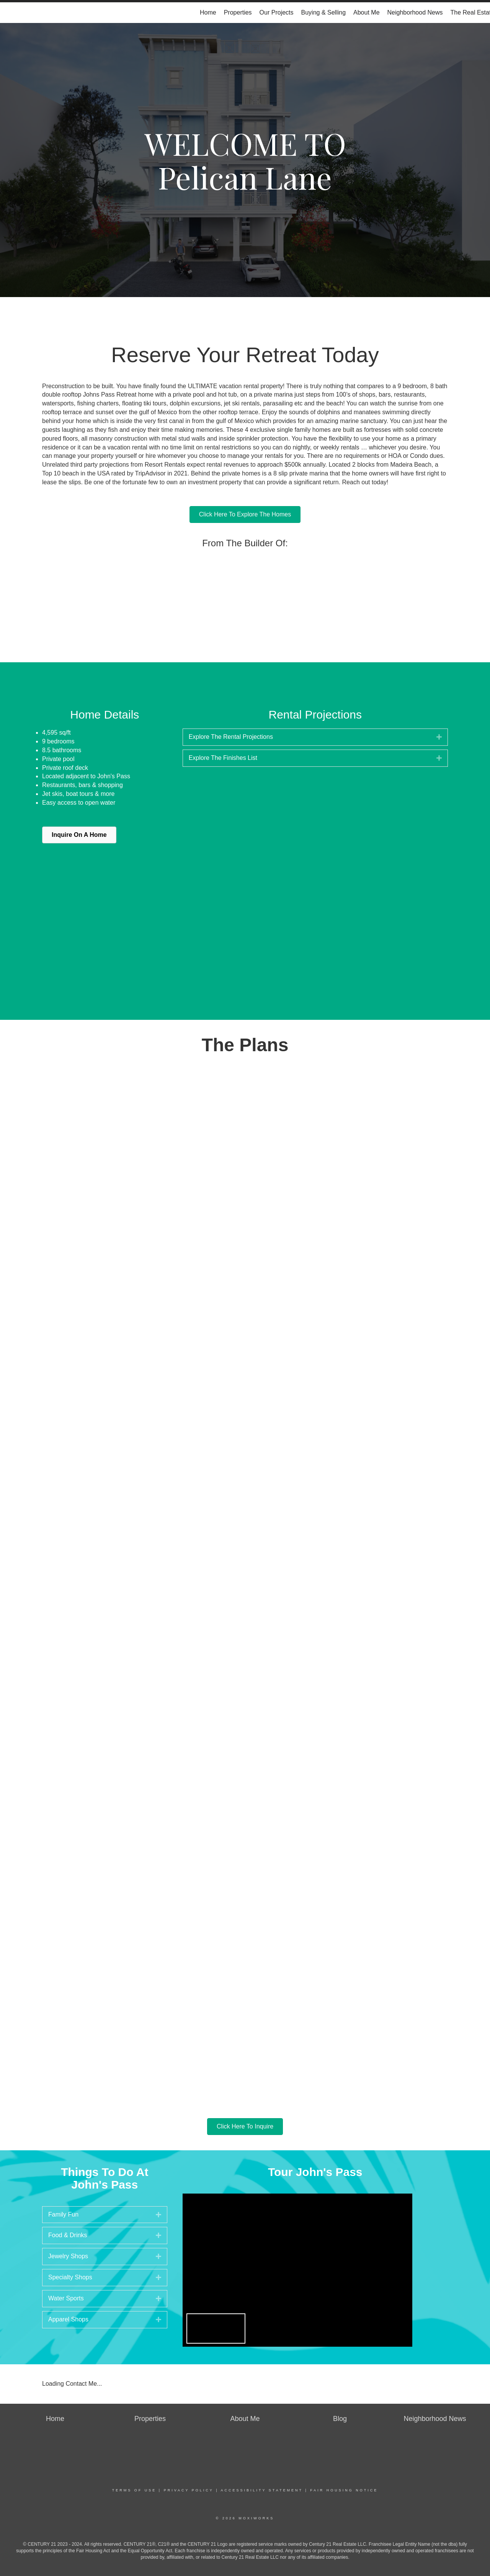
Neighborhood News (415, 12)
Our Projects (277, 12)
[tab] (315, 737)
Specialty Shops (70, 2277)
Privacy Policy (189, 2490)
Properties (238, 12)
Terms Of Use (134, 2490)
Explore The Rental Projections (231, 736)
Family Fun (63, 2214)
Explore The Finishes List (223, 758)
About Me (366, 12)
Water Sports (66, 2298)
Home (208, 12)
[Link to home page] (10, 12)
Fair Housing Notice (344, 2490)
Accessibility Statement (262, 2490)
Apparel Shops (68, 2319)
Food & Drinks (67, 2235)
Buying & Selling (323, 12)
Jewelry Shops (68, 2256)
